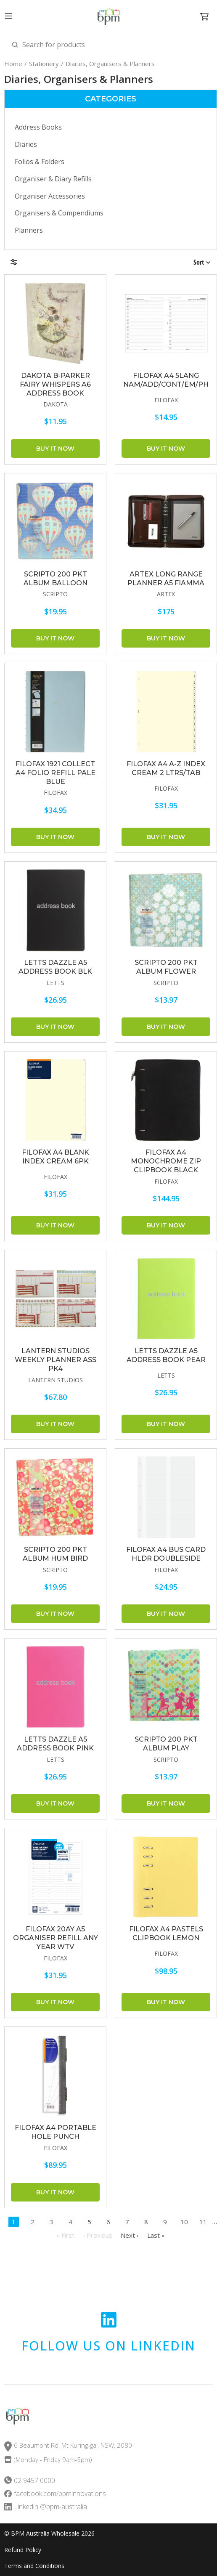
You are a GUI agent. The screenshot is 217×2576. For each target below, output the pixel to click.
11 (203, 2221)
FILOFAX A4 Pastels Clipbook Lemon (166, 1933)
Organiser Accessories (50, 196)
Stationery (44, 64)
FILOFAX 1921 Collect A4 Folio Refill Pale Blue (55, 773)
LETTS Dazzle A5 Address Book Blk (55, 967)
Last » (156, 2235)
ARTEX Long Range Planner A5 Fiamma (165, 578)
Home (13, 64)
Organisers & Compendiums (59, 213)
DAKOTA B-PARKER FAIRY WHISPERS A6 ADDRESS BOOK (55, 384)
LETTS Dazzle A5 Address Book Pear (166, 1355)
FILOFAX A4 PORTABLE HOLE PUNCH (55, 2132)
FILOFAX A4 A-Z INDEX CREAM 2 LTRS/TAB (166, 768)
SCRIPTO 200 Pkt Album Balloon (55, 578)
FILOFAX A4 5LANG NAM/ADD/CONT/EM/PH (166, 380)
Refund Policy (22, 2550)
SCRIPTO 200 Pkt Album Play (166, 1743)
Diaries (26, 144)
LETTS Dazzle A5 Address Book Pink (55, 1743)
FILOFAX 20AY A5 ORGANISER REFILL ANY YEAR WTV (55, 1938)
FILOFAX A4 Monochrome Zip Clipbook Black (166, 1161)
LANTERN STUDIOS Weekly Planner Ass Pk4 (55, 1360)
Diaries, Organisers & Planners (110, 64)
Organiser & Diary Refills (53, 178)
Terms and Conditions (34, 2566)
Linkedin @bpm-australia (50, 2506)
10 (184, 2221)
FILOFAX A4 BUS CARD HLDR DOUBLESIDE (166, 1554)
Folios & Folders (39, 161)
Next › (130, 2235)
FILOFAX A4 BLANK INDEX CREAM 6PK (55, 1156)
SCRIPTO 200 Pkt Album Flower (166, 967)
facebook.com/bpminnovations (60, 2493)
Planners (29, 230)
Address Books (38, 127)
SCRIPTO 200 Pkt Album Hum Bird (55, 1554)
